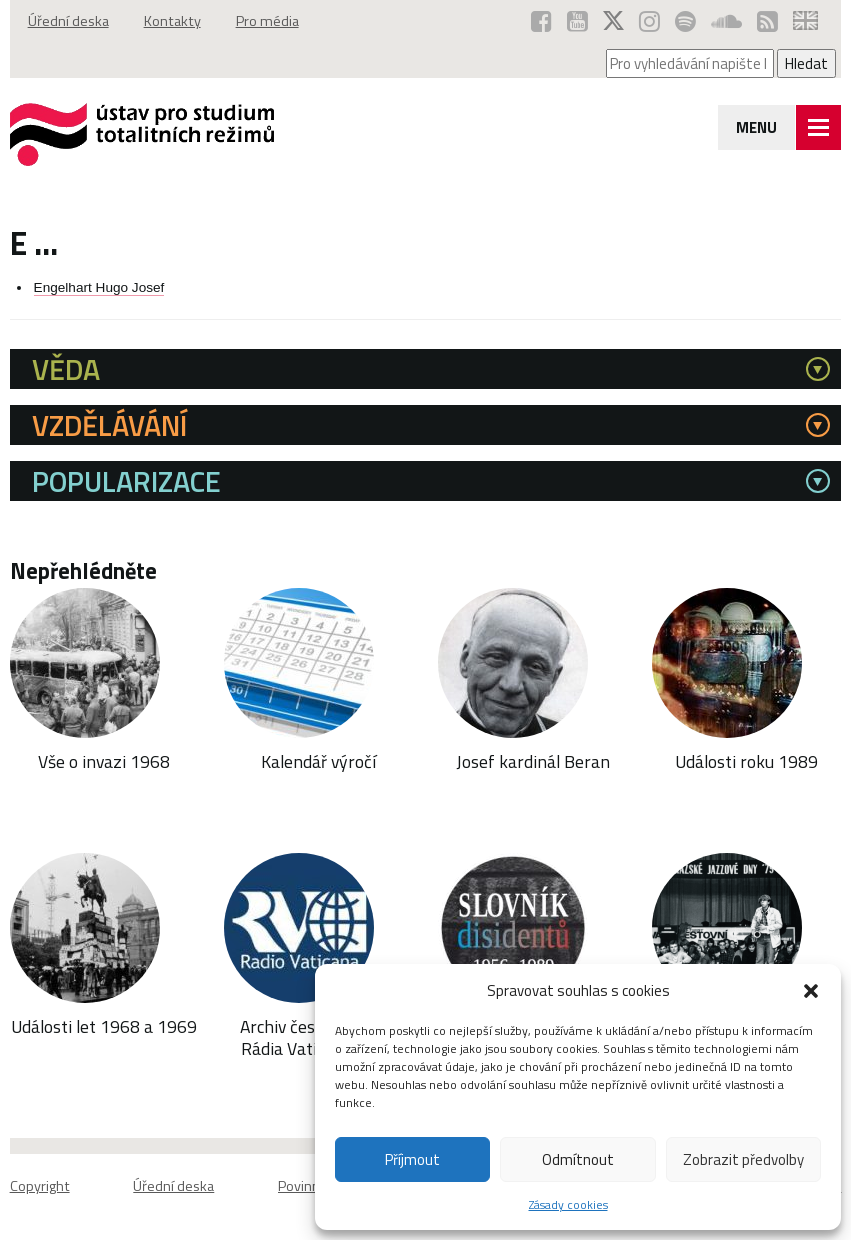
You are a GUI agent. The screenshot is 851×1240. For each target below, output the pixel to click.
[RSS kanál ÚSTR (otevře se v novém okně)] (767, 21)
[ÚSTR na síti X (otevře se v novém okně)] (613, 21)
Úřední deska (68, 21)
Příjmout (412, 1159)
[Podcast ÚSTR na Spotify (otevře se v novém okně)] (685, 21)
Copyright (40, 1186)
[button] (811, 991)
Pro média (267, 21)
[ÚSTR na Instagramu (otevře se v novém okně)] (649, 21)
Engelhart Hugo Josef (99, 287)
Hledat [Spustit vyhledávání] (806, 63)
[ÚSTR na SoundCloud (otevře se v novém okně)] (726, 21)
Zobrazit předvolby (743, 1159)
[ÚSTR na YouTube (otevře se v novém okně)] (577, 21)
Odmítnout (578, 1159)
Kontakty (172, 21)
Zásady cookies (568, 1204)
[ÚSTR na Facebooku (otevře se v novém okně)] (541, 21)
